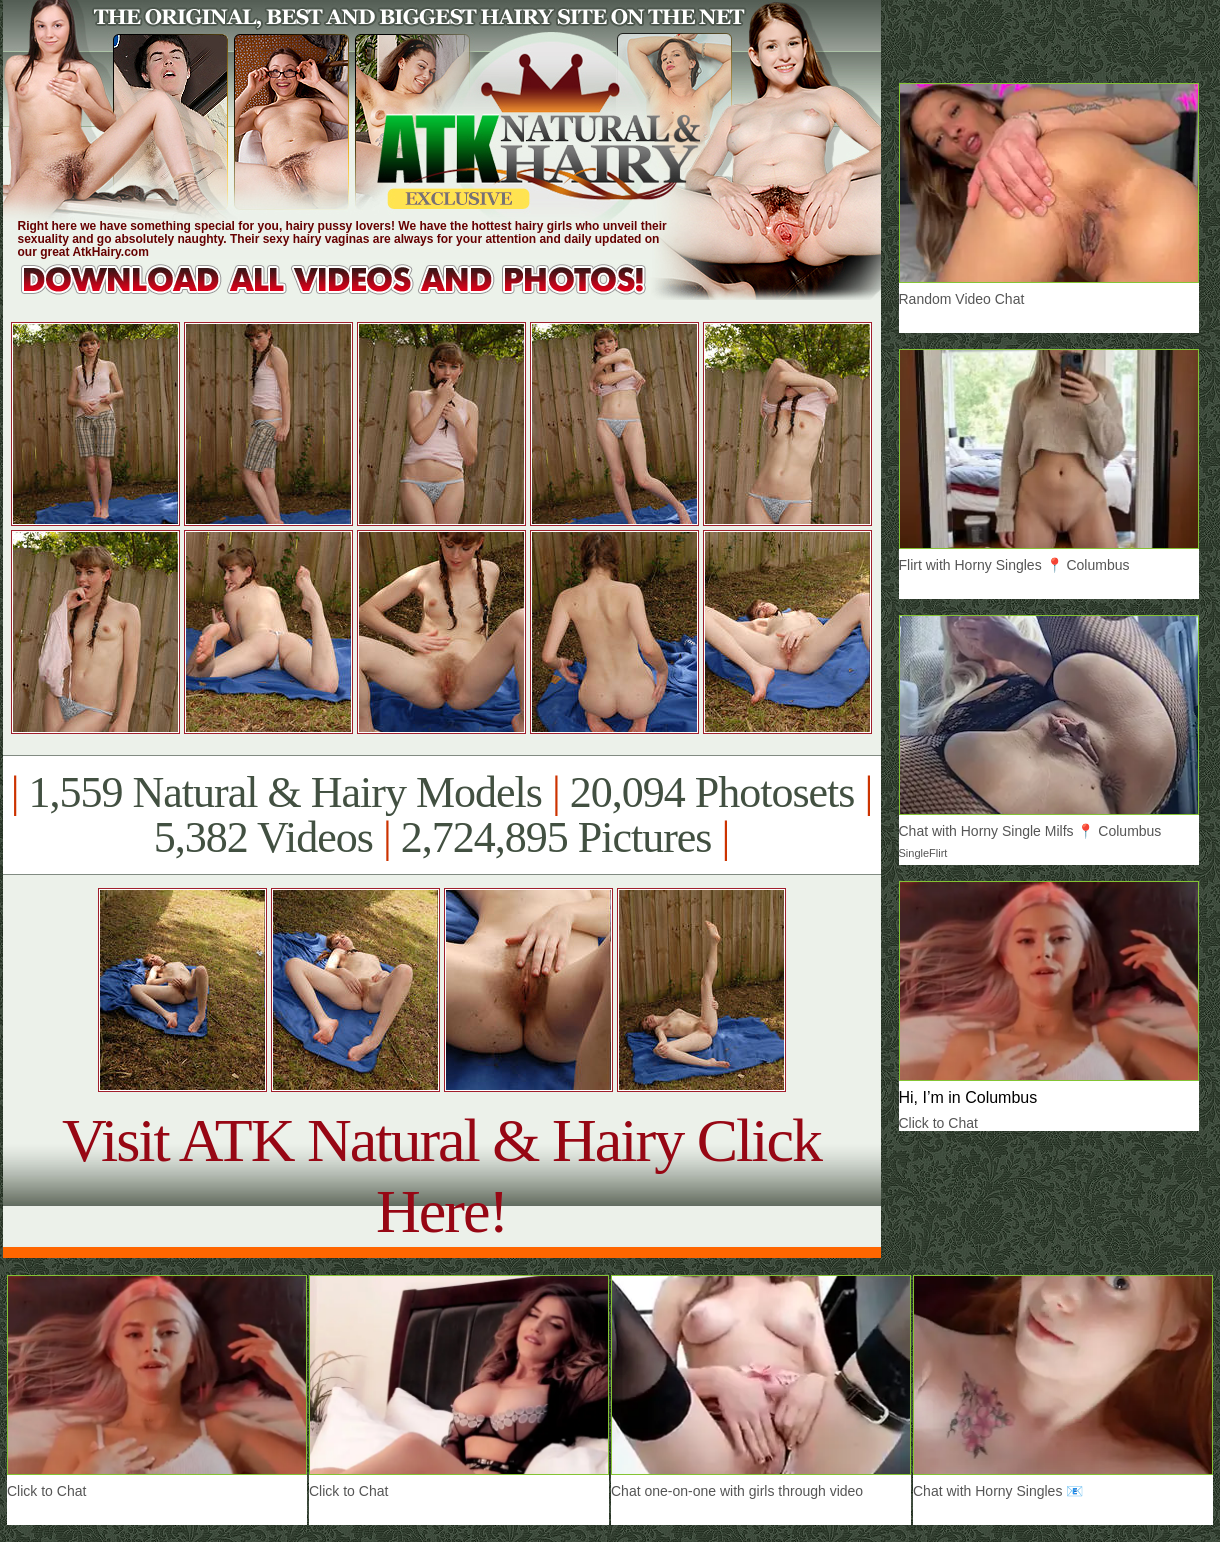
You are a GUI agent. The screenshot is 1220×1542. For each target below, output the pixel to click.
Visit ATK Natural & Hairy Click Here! (441, 1175)
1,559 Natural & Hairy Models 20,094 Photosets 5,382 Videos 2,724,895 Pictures (441, 815)
